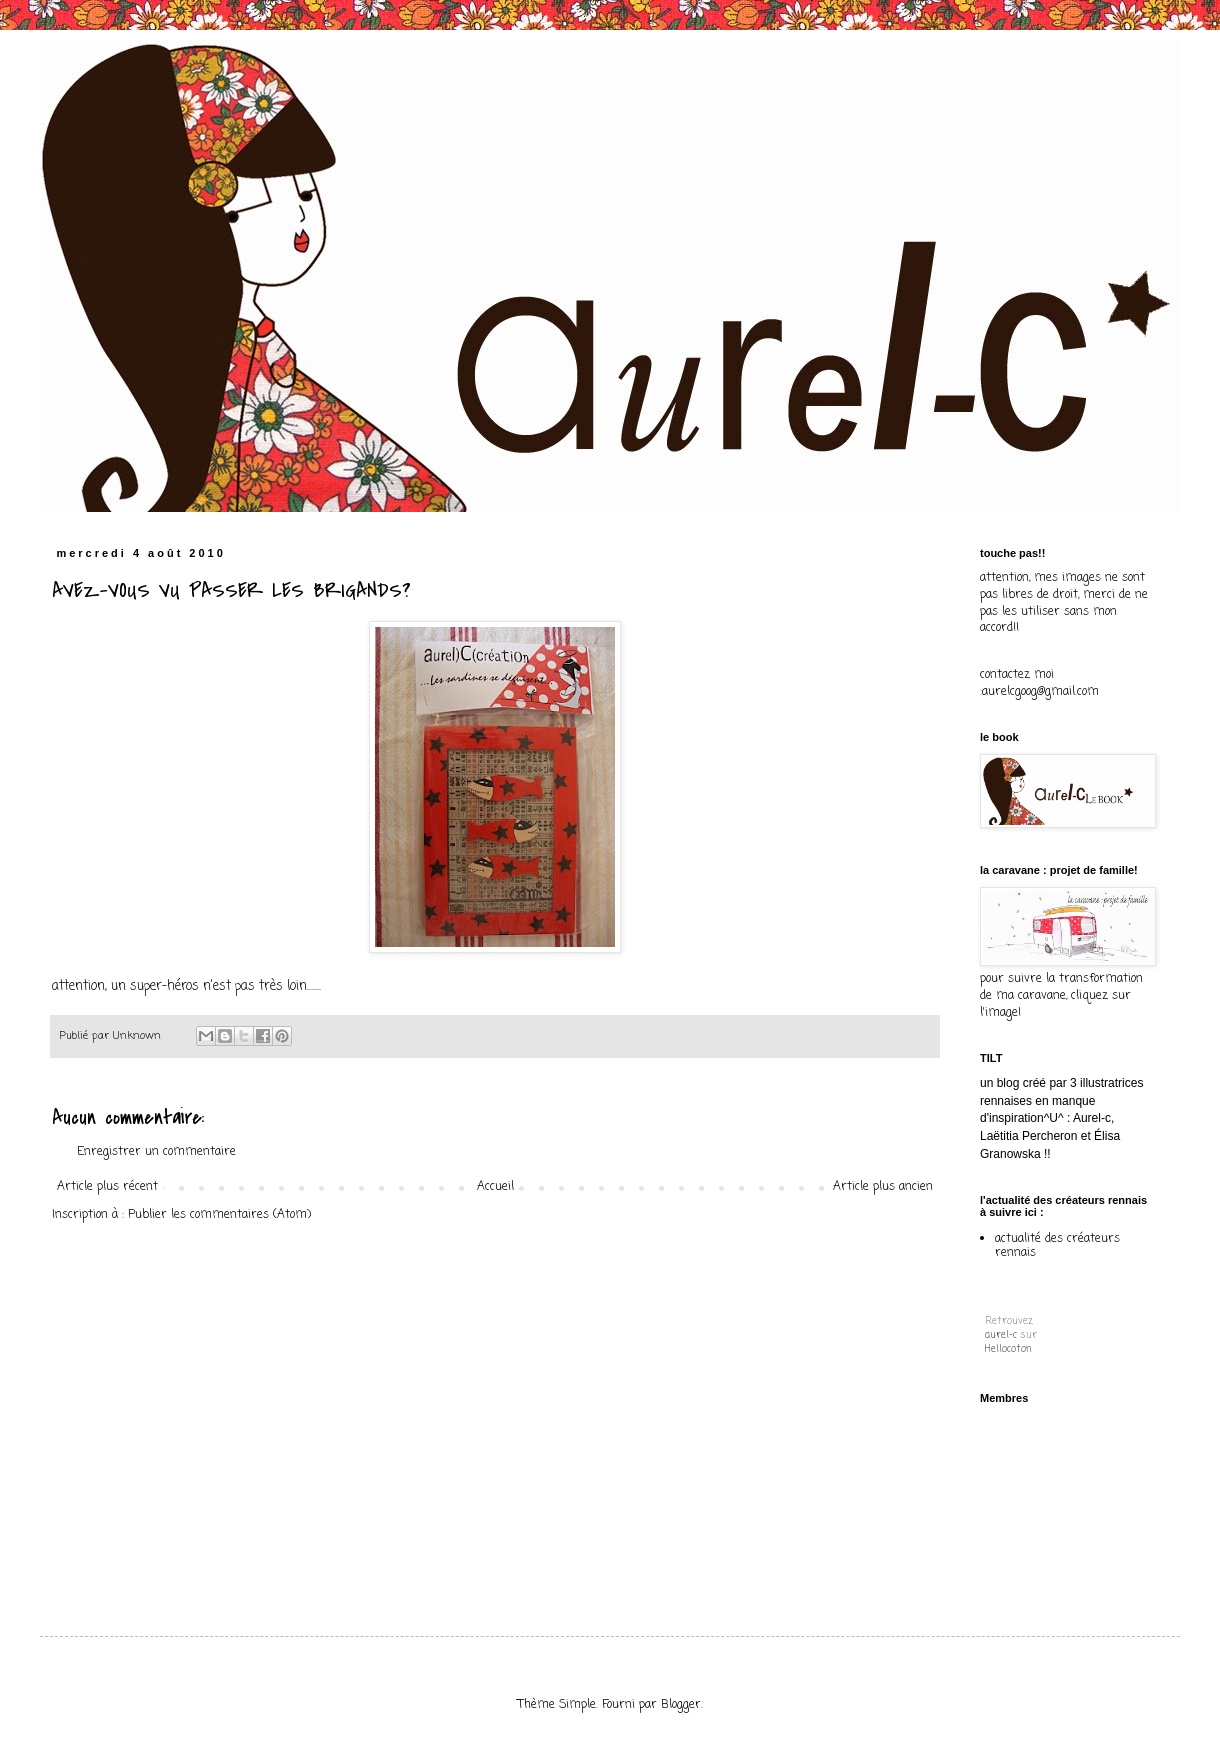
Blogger (681, 1705)
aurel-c (1001, 1335)
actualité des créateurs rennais (1057, 1246)
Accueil (495, 1187)
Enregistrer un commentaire (156, 1152)
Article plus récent (107, 1187)
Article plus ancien (883, 1187)
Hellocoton (1008, 1349)
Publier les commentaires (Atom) (219, 1215)
